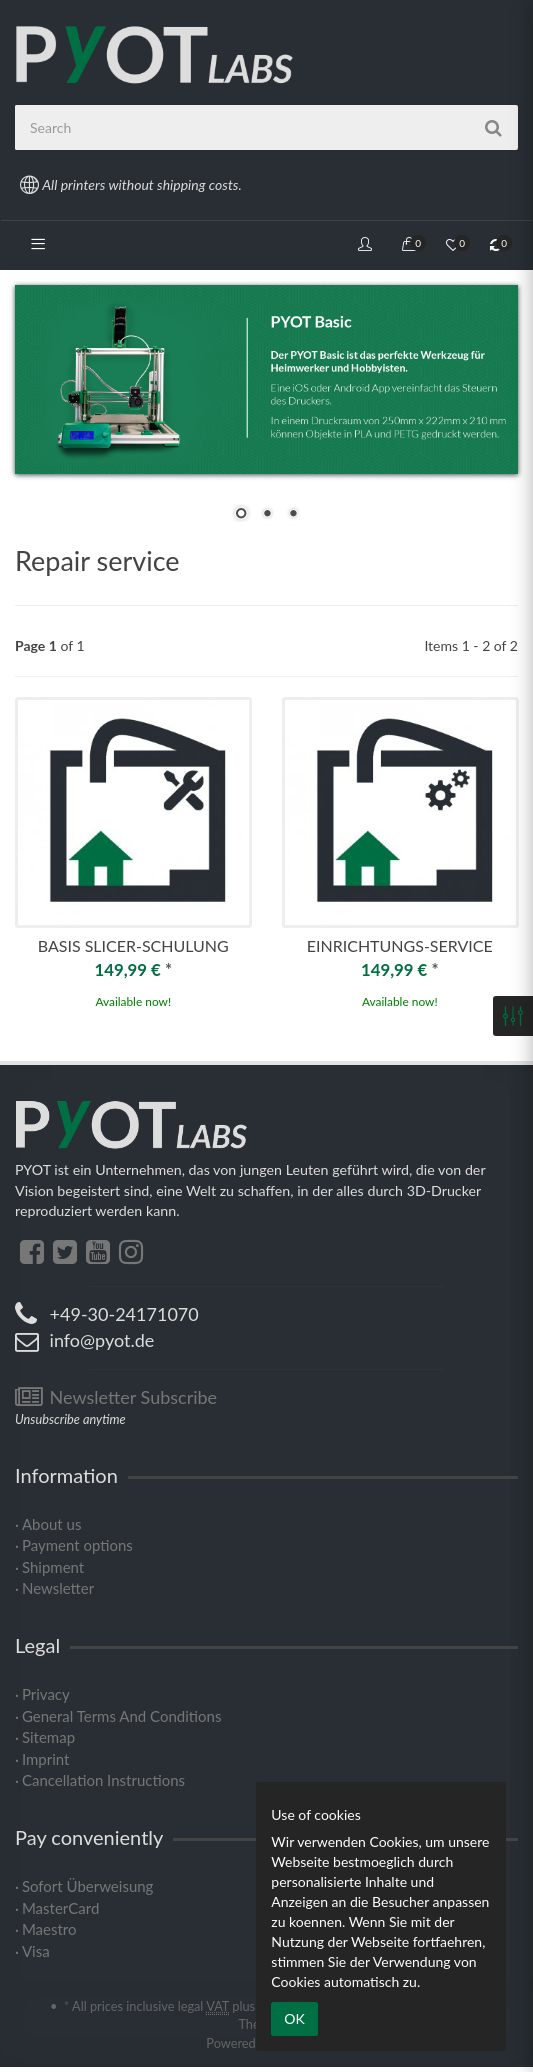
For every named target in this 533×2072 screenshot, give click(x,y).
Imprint (46, 1759)
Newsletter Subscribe (116, 1397)
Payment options (77, 1545)
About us (51, 1524)
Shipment (53, 1567)
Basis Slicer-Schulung (133, 945)
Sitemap (48, 1737)
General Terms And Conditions (121, 1716)
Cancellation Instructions (103, 1780)
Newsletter (58, 1588)
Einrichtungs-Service (400, 945)
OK (294, 2018)
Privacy (46, 1694)
